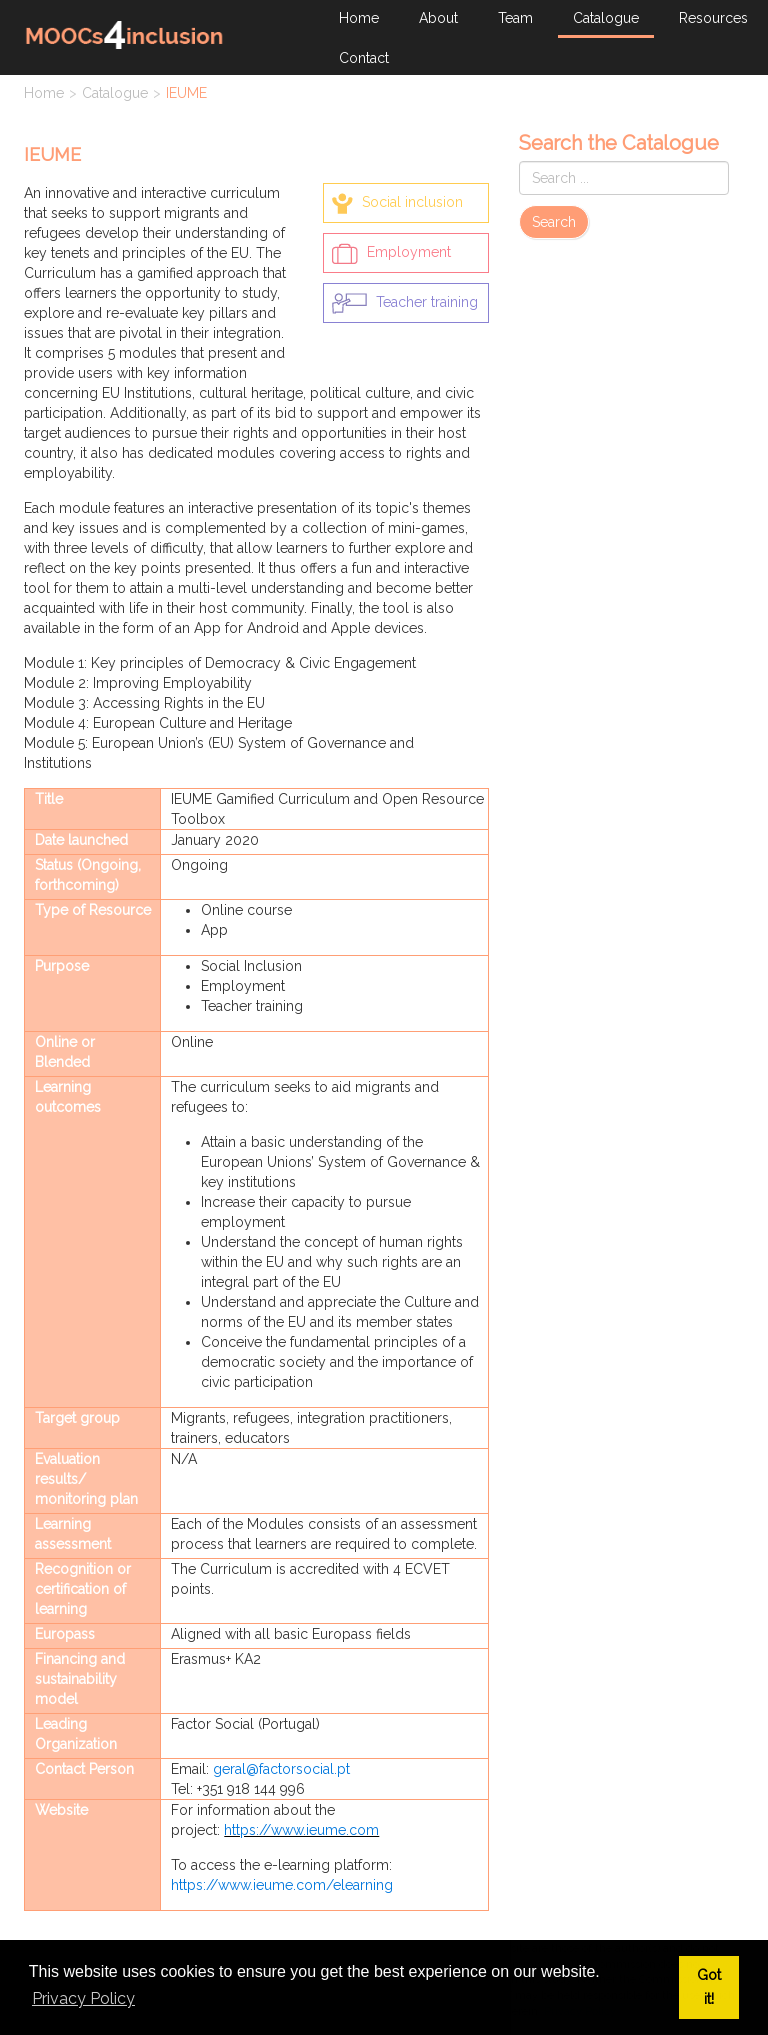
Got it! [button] (709, 1986)
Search (554, 222)
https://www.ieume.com (301, 1830)
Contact (364, 58)
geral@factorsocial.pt (281, 1769)
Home (44, 93)
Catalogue (115, 93)
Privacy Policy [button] (83, 1998)
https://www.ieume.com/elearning (282, 1885)
